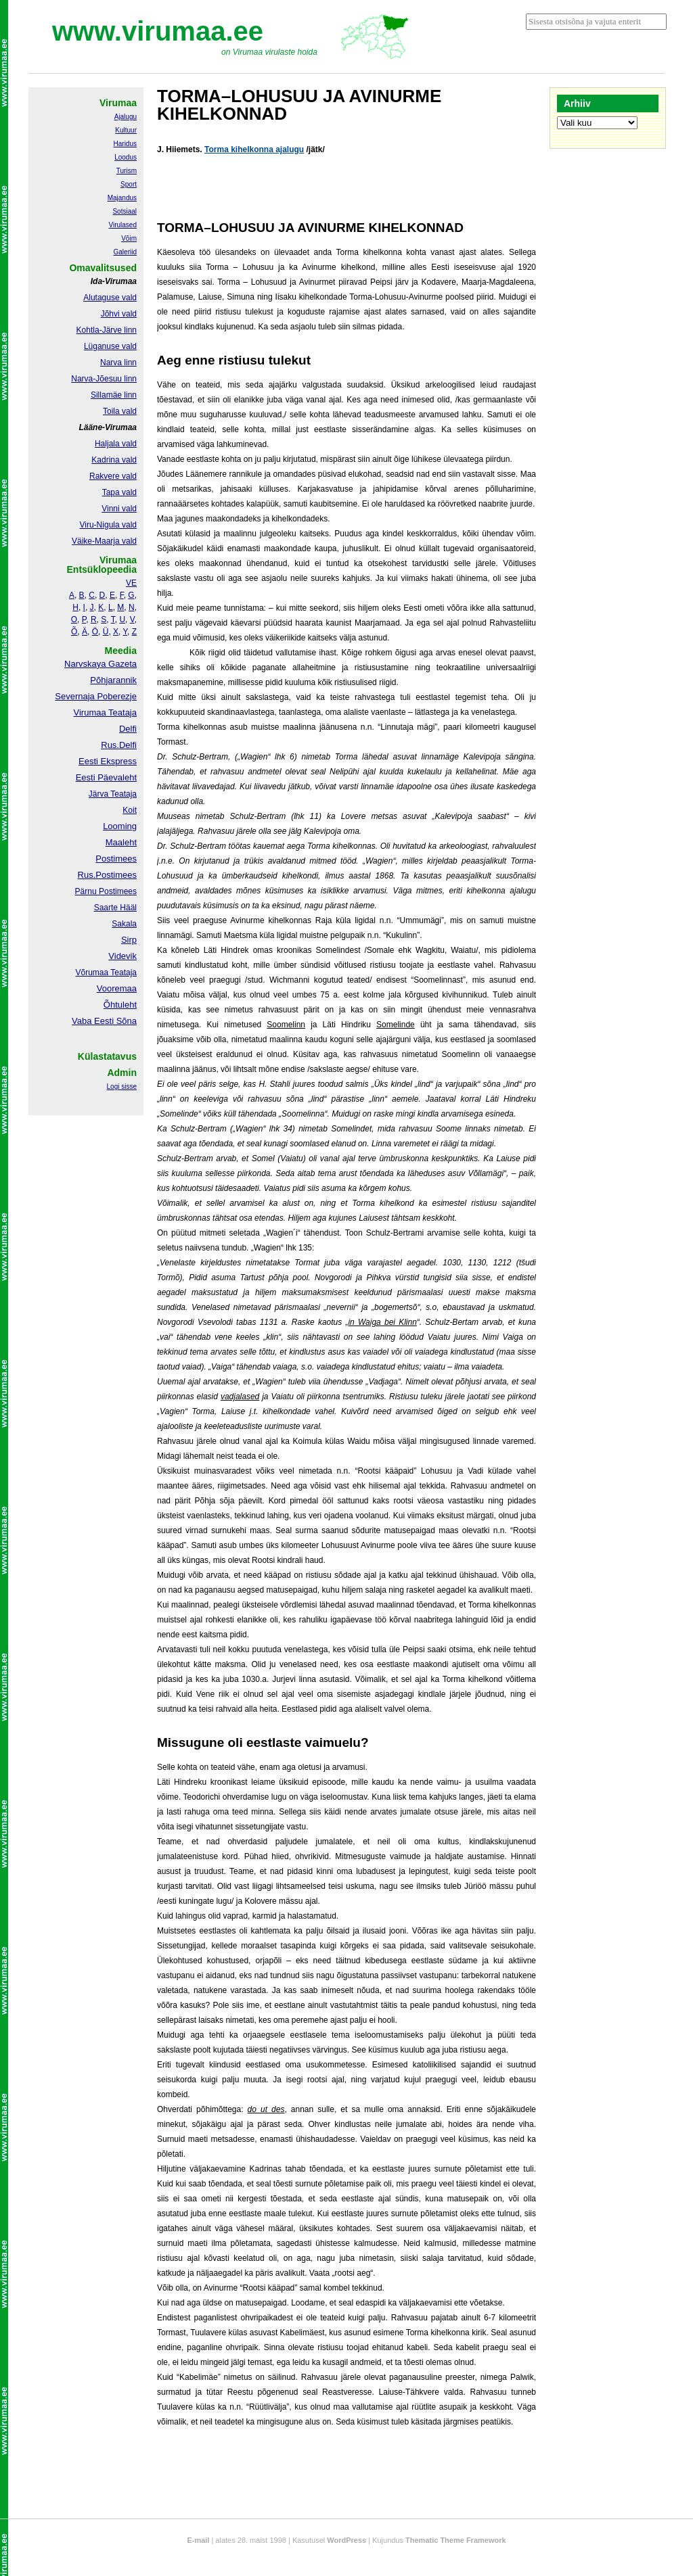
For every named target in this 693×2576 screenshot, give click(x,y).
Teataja (122, 972)
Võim (129, 238)
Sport (128, 184)
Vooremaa (117, 988)
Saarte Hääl (115, 907)
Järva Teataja (113, 794)
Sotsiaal (124, 211)
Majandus (122, 198)
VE (131, 583)
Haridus (125, 143)
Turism (126, 170)
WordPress (346, 2540)
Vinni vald (119, 508)
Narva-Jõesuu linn (104, 378)
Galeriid (125, 252)
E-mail (198, 2540)
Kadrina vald (114, 460)
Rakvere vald (113, 476)
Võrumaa (91, 972)
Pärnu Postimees (106, 891)
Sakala (124, 924)
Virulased (122, 225)
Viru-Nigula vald (108, 525)
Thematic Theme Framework (455, 2540)
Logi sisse (122, 1086)
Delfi (128, 729)
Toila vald (120, 411)
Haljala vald (116, 443)
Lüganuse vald (110, 346)
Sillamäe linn (114, 395)
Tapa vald (119, 492)
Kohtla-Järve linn (106, 330)
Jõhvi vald (119, 314)
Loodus (125, 157)
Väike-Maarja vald (104, 541)
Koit (129, 810)
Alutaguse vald (110, 297)
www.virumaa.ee (157, 31)
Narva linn (118, 362)
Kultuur (126, 130)
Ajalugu (125, 116)
